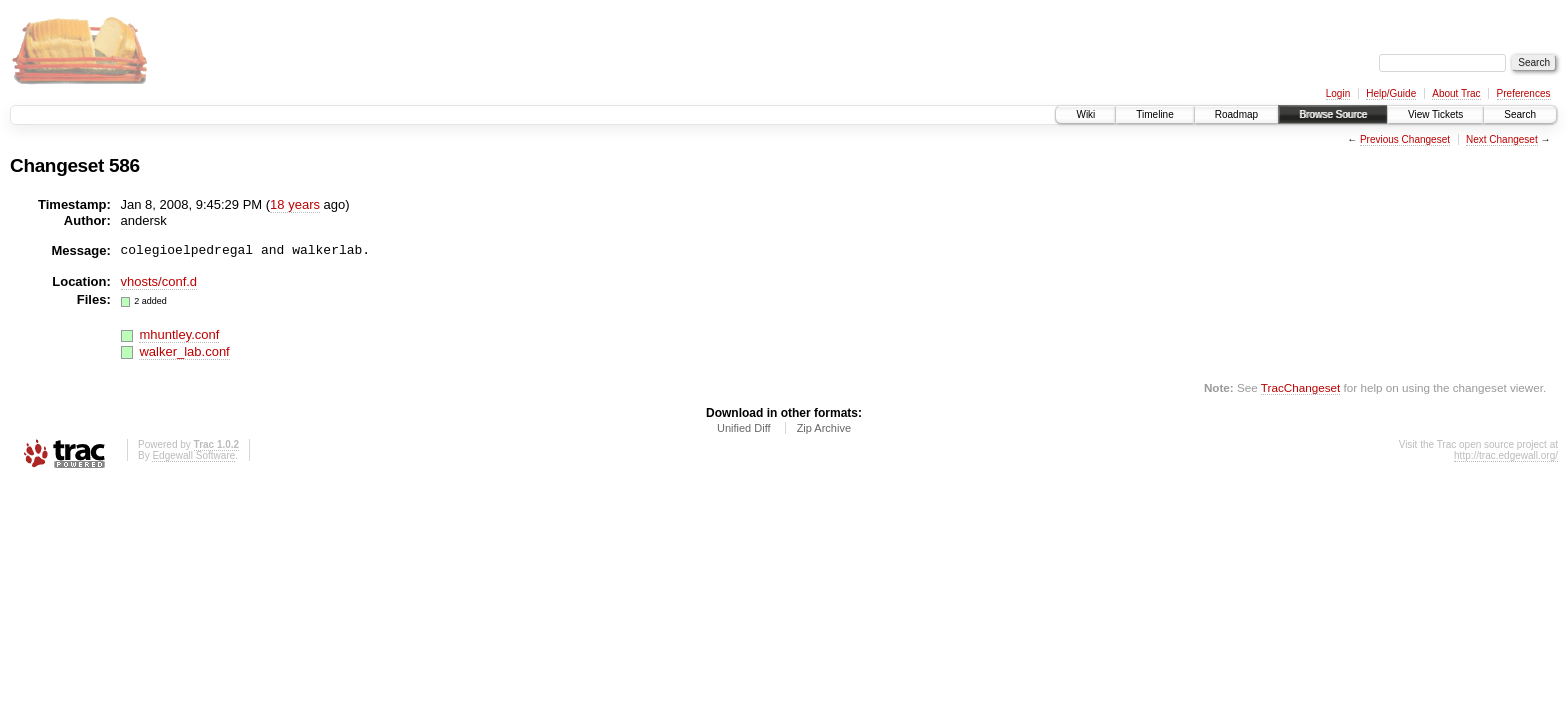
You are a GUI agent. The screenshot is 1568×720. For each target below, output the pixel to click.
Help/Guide (1391, 93)
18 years (295, 204)
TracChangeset (1300, 387)
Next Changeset (1502, 139)
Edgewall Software (193, 455)
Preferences (1524, 93)
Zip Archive (824, 428)
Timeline (1154, 114)
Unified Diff (744, 428)
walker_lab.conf (184, 351)
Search (1520, 114)
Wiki (1085, 114)
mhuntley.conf (179, 334)
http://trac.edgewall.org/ (1506, 455)
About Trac (1456, 93)
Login (1338, 93)
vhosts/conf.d (159, 281)
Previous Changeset (1405, 139)
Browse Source (1333, 114)
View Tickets (1435, 114)
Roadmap (1236, 114)
